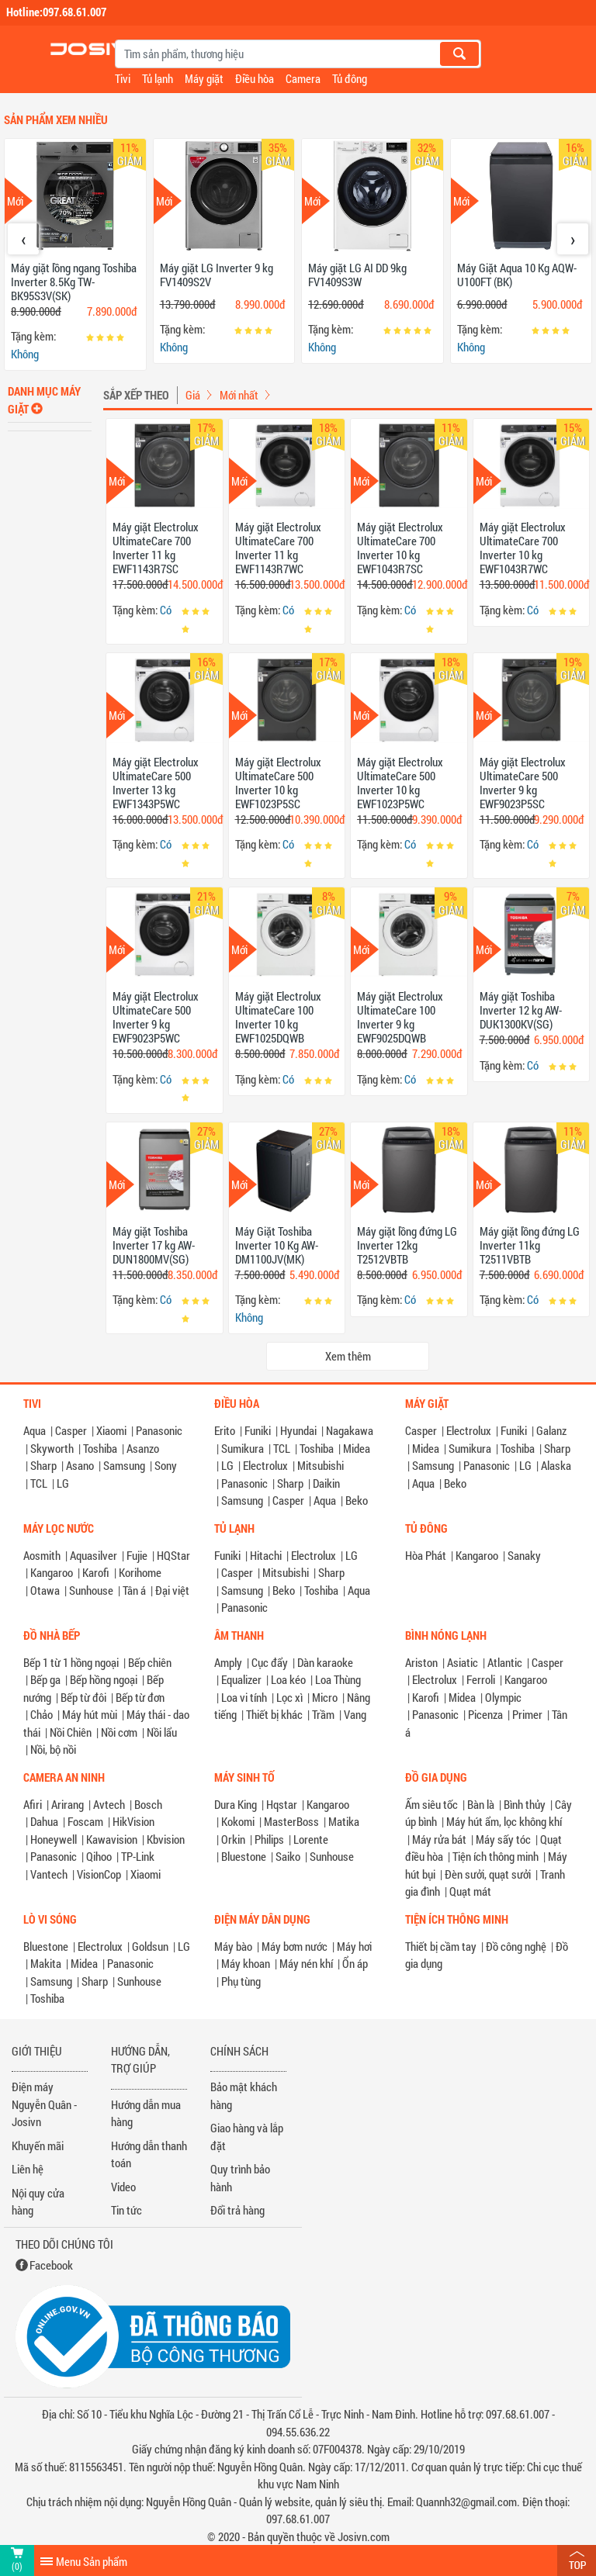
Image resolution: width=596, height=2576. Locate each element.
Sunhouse (91, 1590)
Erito (224, 1430)
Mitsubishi (320, 1465)
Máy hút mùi (89, 1714)
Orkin (233, 1839)
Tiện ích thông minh (495, 1856)
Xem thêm (348, 1356)
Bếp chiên (150, 1662)
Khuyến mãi (38, 2145)
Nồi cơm (119, 1732)
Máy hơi (354, 1946)
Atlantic (504, 1662)
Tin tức (126, 2210)
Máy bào (233, 1946)
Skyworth (52, 1448)
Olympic (503, 1697)
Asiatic (462, 1662)
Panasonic (159, 1430)
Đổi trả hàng (237, 2210)
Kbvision (166, 1839)
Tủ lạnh (157, 78)
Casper (71, 1430)
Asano (80, 1465)
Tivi (122, 78)
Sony (165, 1465)
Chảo (41, 1714)
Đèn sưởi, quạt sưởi (488, 1874)
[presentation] (23, 238)
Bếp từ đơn (140, 1697)
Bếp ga (45, 1679)
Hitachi (266, 1555)
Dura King (235, 1804)
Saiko (287, 1856)
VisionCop (99, 1874)
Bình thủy (525, 1804)
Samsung (124, 1465)
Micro (325, 1697)
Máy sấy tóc (503, 1839)
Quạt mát (470, 1891)
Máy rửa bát (439, 1839)
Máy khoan (245, 1963)
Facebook (51, 2265)
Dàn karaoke (325, 1662)
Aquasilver (93, 1555)
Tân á (134, 1590)
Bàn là (480, 1804)
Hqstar (281, 1804)
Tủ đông (349, 78)
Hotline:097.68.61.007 (56, 11)
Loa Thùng (338, 1679)
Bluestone (243, 1856)
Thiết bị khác (274, 1714)
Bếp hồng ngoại (103, 1679)
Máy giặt (204, 78)
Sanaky (524, 1555)
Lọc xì (289, 1697)
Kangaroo (51, 1572)
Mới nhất (239, 395)
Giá (192, 395)
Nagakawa (349, 1430)
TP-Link (137, 1856)
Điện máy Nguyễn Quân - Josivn (44, 2104)
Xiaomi (111, 1430)
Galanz (551, 1430)
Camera (303, 78)
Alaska (556, 1465)
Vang (355, 1714)
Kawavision (111, 1839)
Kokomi (238, 1821)
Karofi (95, 1572)
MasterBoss (291, 1821)
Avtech (109, 1804)
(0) (17, 2566)
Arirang (67, 1804)
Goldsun (150, 1946)
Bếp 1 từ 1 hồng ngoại (71, 1662)
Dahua (44, 1821)
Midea (356, 1448)
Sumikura (242, 1448)
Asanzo (142, 1448)
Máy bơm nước (294, 1946)
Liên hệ (27, 2169)
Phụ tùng (241, 1981)
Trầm (323, 1714)
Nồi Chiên (71, 1732)
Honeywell (53, 1839)
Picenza (485, 1714)
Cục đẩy (269, 1662)
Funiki (257, 1430)
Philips (269, 1839)
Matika (343, 1821)
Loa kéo (288, 1679)
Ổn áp (355, 1963)
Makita (45, 1963)
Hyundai (298, 1430)
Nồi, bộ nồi (53, 1749)
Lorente (310, 1839)
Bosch (148, 1804)
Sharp (43, 1465)
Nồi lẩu (162, 1732)
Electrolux (265, 1465)
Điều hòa (254, 78)
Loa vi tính (244, 1697)
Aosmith (42, 1555)
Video (123, 2186)
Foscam (85, 1821)
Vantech (49, 1874)
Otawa (45, 1590)
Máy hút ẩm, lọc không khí (504, 1821)
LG (63, 1483)
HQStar (173, 1555)
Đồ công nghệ (516, 1946)
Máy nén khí (306, 1963)
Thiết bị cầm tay (440, 1946)
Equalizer (241, 1679)
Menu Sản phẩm (91, 2561)
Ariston (421, 1662)
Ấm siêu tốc (431, 1804)
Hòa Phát (425, 1555)
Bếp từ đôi (83, 1697)
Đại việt (172, 1590)
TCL (38, 1483)
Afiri (32, 1804)
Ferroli (480, 1679)
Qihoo (99, 1856)
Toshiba (100, 1448)
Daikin (326, 1483)
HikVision (133, 1821)
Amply (228, 1662)
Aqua (34, 1430)
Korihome (140, 1572)
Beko (356, 1500)
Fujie (136, 1555)
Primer (527, 1714)
